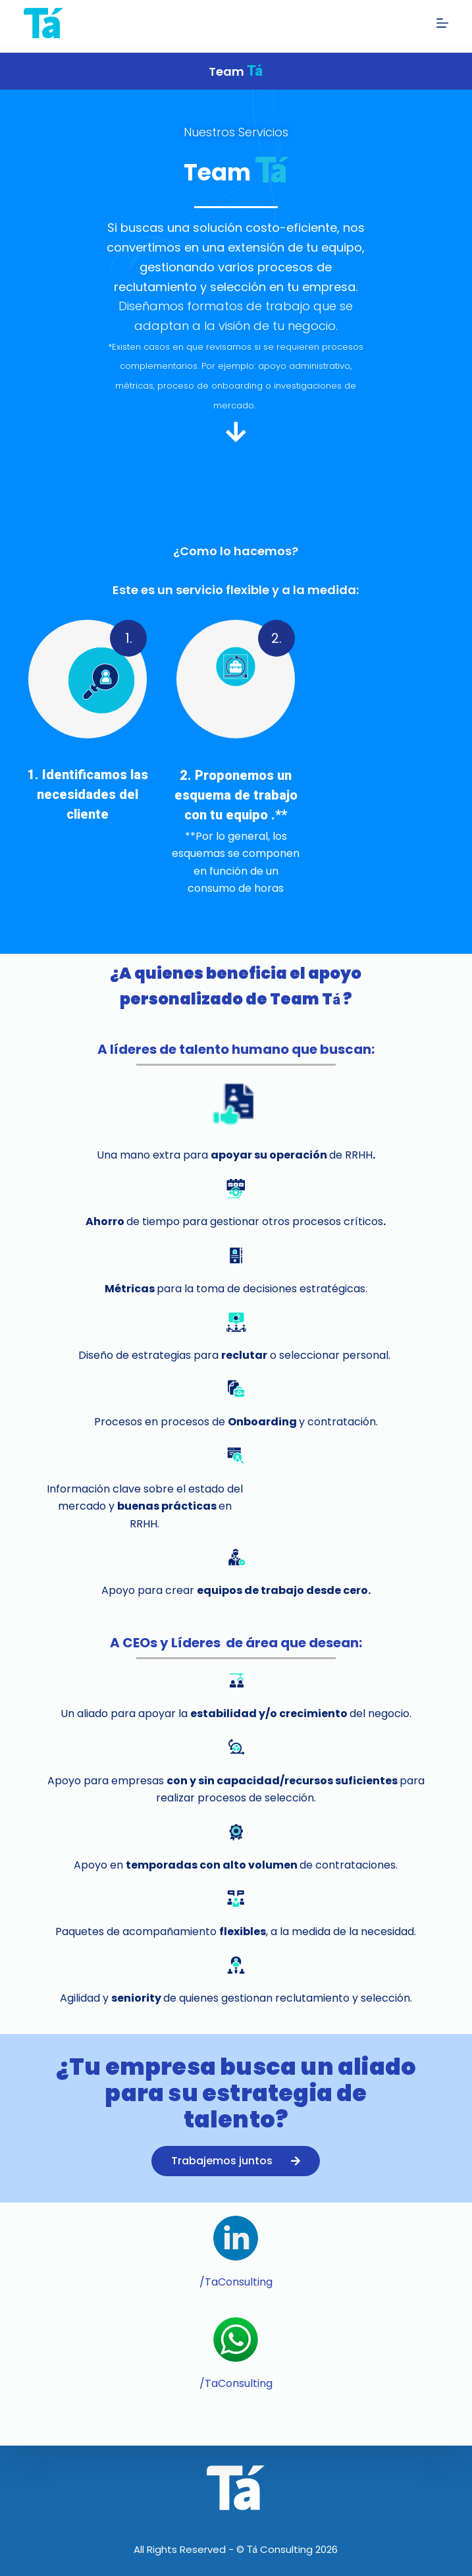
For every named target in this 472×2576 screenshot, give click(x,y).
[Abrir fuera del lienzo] (442, 23)
